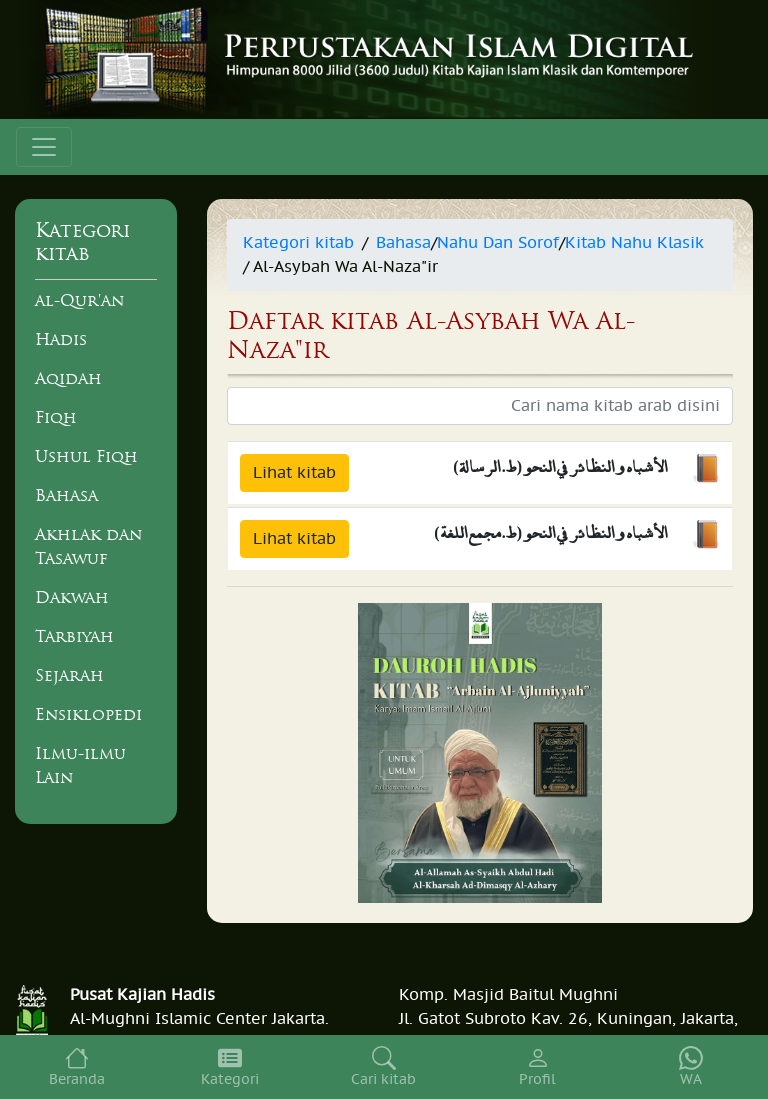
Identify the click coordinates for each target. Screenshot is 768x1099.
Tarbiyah (74, 636)
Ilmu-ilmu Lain (80, 765)
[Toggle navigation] (44, 147)
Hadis (61, 339)
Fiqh (56, 417)
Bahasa (66, 495)
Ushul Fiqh (86, 456)
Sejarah (69, 675)
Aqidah (68, 378)
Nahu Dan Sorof (498, 243)
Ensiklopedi (88, 714)
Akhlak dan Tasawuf (88, 546)
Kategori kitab (298, 243)
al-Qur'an (79, 300)
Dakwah (72, 597)
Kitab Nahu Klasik (634, 243)
